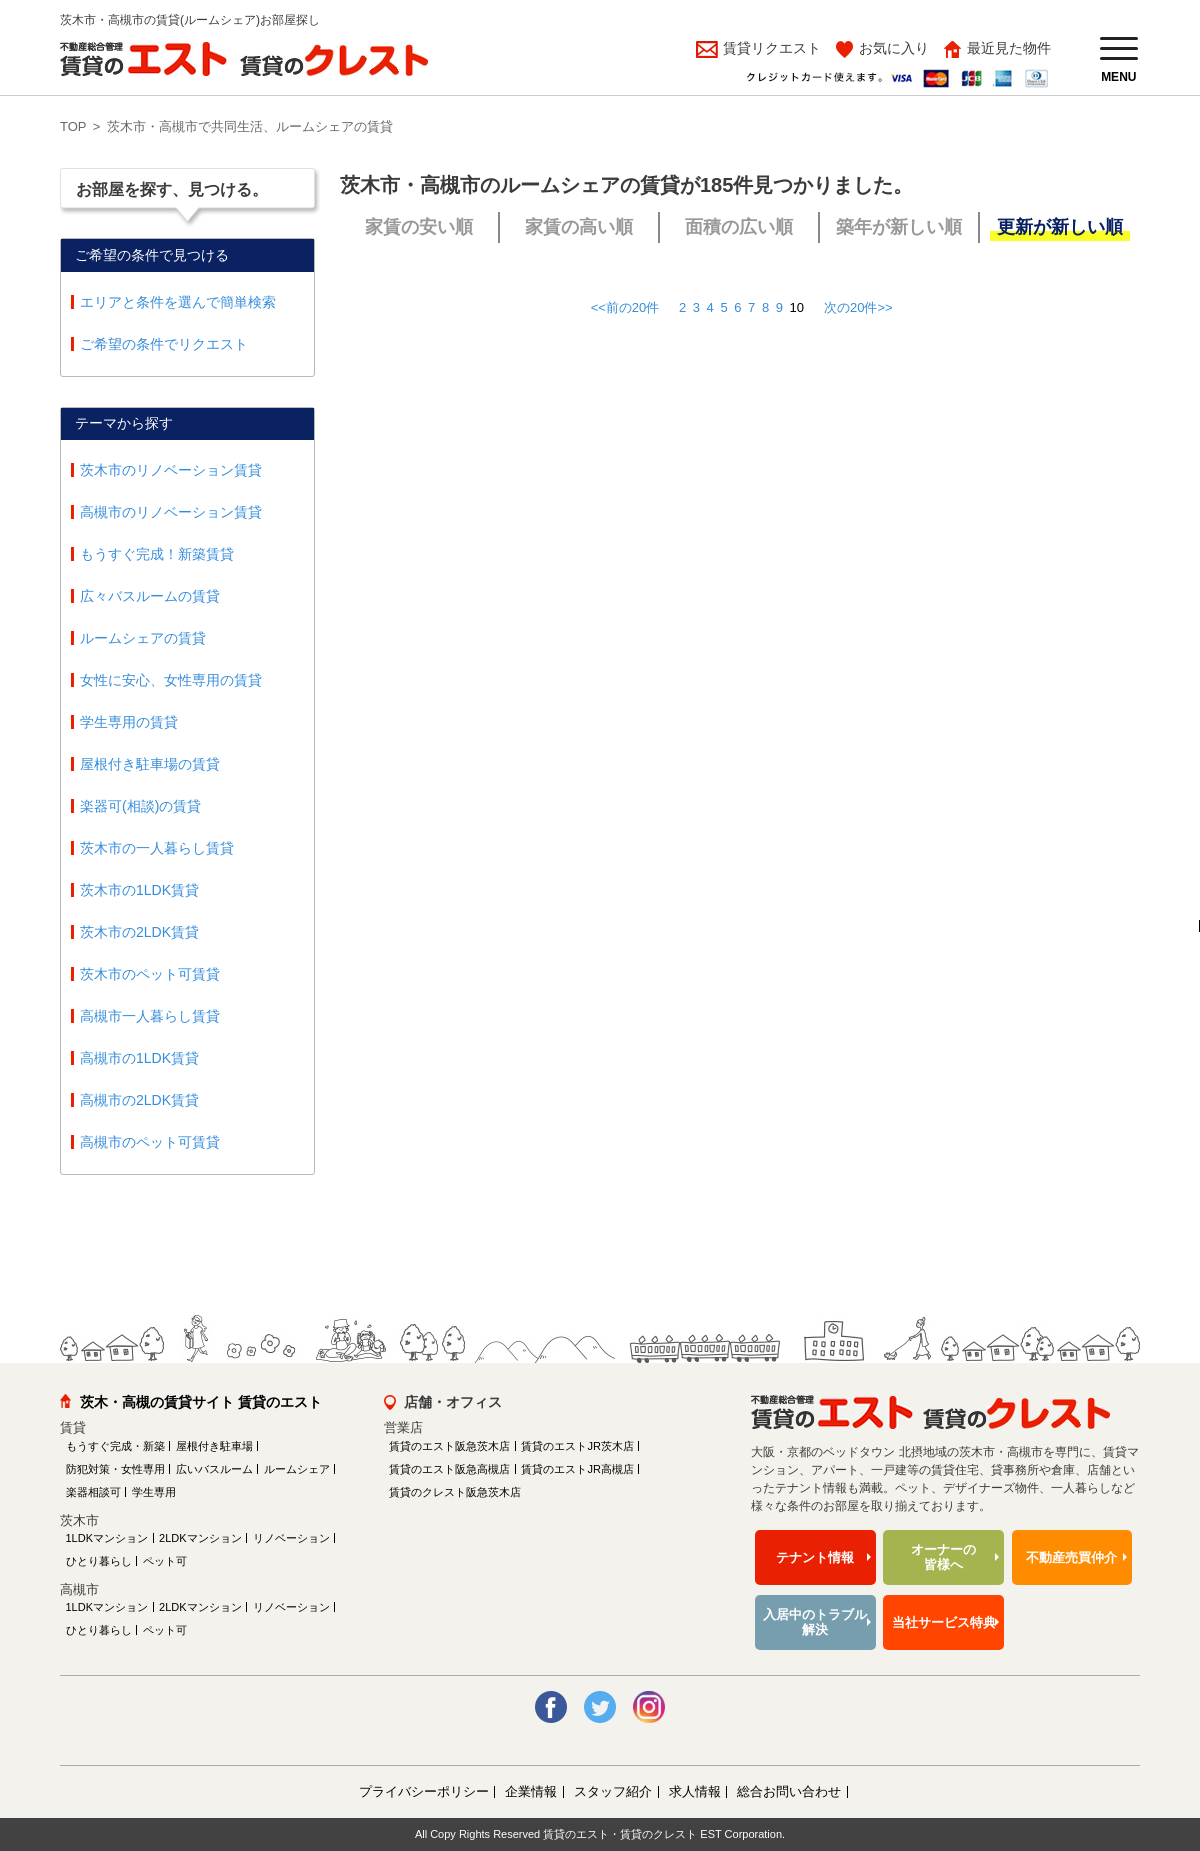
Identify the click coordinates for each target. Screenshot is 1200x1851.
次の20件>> (858, 307)
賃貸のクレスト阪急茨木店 (455, 1492)
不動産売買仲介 (1071, 1557)
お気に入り (894, 48)
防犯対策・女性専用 (115, 1469)
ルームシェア (297, 1469)
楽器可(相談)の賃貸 (140, 806)
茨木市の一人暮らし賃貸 (157, 848)
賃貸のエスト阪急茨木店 (449, 1446)
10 (797, 307)
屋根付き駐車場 (214, 1446)
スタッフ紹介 (613, 1791)
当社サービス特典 (944, 1622)
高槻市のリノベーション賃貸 (171, 512)
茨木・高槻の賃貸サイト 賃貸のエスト (201, 1402)
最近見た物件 (1009, 48)
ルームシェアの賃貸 (143, 638)
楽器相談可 (93, 1492)
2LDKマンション (200, 1538)
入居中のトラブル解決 (815, 1622)
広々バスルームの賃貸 (150, 596)
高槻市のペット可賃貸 (150, 1142)
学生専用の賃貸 (129, 722)
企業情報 (531, 1791)
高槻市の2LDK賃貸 (139, 1100)
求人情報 (695, 1791)
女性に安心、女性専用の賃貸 (171, 680)
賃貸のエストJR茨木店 (577, 1446)
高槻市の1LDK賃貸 (139, 1058)
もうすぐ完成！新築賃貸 (157, 554)
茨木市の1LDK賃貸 (139, 890)
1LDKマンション (107, 1538)
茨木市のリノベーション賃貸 (171, 470)
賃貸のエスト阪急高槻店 (449, 1469)
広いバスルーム (214, 1469)
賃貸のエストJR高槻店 (577, 1469)
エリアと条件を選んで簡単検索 (178, 302)
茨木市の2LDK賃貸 (139, 932)
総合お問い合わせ (789, 1791)
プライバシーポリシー (424, 1791)
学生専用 (154, 1492)
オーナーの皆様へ (943, 1557)
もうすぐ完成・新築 (115, 1446)
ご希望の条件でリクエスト (164, 344)
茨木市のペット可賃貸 (150, 974)
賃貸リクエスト (770, 48)
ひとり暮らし (99, 1561)
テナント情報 (815, 1557)
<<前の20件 (625, 307)
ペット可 (165, 1561)
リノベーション (291, 1538)
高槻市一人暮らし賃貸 (150, 1016)
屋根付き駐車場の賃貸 (150, 764)
